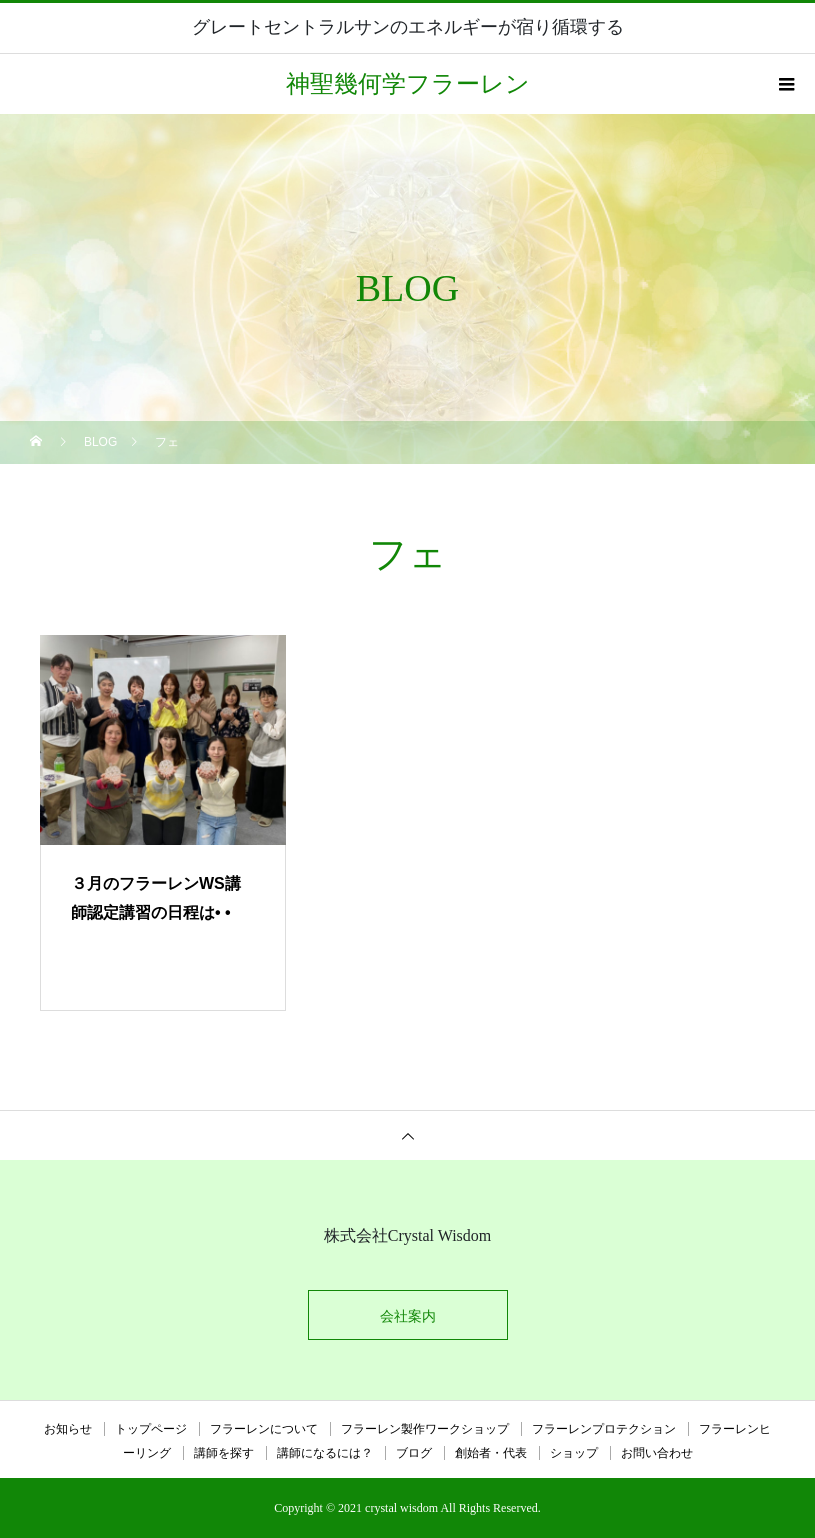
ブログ (414, 1453)
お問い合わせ (657, 1453)
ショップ (574, 1453)
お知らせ (68, 1429)
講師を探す (224, 1453)
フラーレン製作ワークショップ (425, 1429)
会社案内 (408, 1316)
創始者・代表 (491, 1453)
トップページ (151, 1429)
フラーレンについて (264, 1429)
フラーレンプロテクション (604, 1429)
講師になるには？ (325, 1453)
